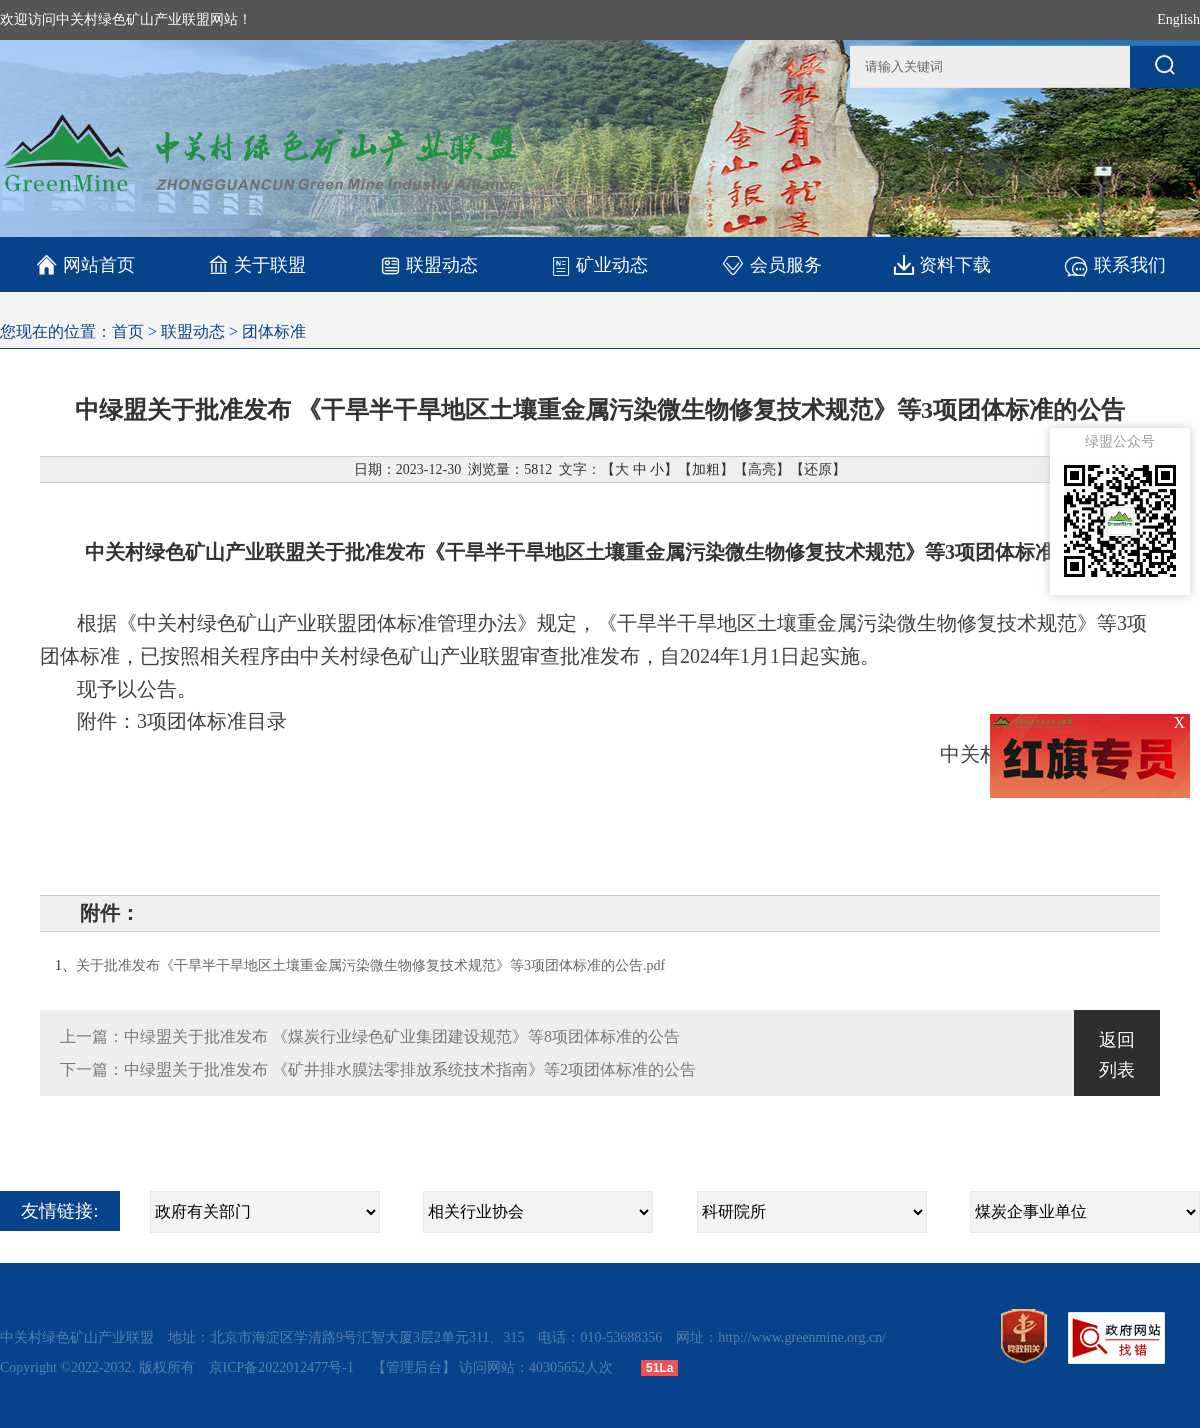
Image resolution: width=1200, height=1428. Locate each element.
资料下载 (942, 264)
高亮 (762, 469)
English (1178, 19)
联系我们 (1114, 264)
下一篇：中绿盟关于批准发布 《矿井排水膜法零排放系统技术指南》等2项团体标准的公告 (378, 1069)
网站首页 (85, 265)
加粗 (706, 469)
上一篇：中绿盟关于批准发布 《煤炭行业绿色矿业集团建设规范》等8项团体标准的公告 (370, 1036)
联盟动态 (428, 264)
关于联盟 (257, 264)
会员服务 (771, 264)
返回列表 (1117, 1055)
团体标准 (274, 331)
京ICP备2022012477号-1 (283, 1367)
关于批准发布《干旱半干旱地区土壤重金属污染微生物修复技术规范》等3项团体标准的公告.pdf (370, 965)
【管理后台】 (414, 1367)
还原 (818, 469)
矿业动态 (599, 265)
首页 (128, 331)
